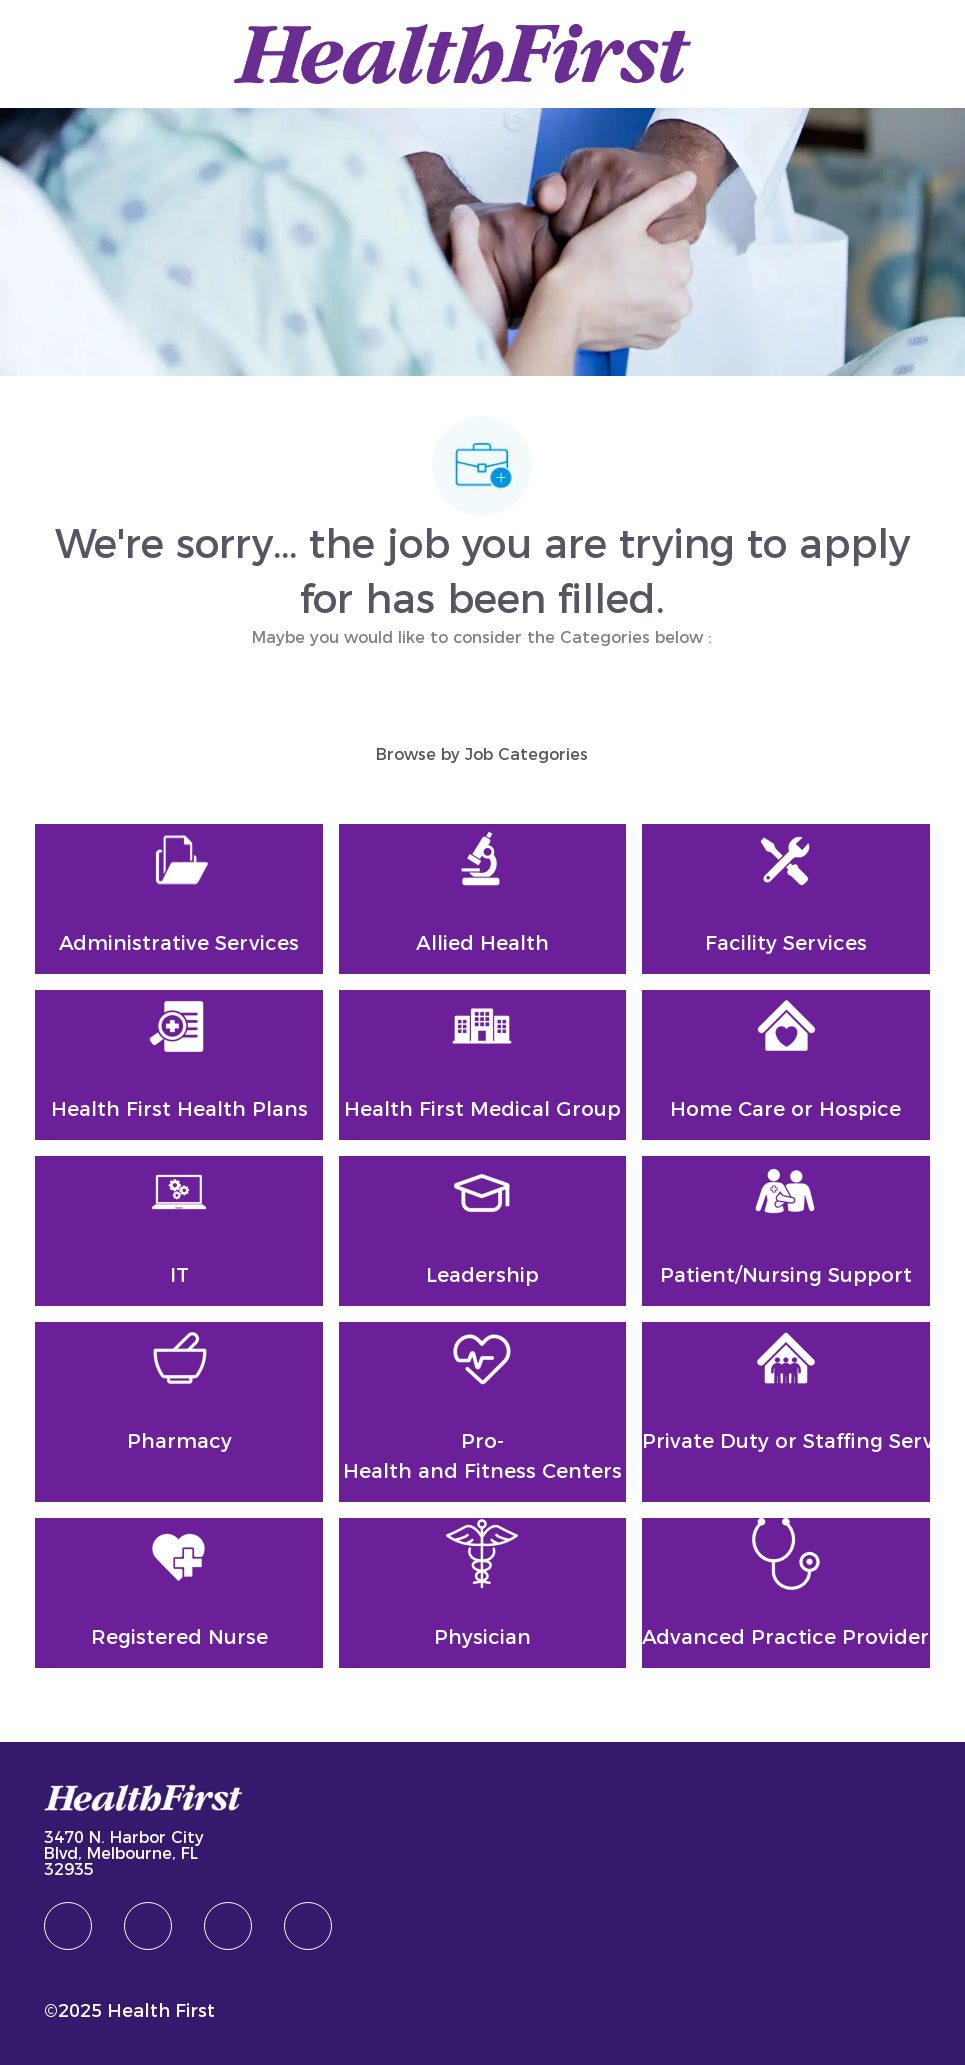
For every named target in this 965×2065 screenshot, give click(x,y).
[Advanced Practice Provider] (785, 1593)
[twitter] (228, 1926)
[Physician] (482, 1593)
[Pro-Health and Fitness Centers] (482, 1412)
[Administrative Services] (178, 899)
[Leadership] (482, 1231)
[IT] (178, 1231)
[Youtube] (308, 1926)
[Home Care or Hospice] (785, 1065)
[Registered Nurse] (178, 1593)
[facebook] (68, 1926)
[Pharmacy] (178, 1412)
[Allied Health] (482, 899)
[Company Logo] (462, 52)
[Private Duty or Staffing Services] (785, 1412)
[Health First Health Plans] (178, 1065)
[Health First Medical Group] (482, 1065)
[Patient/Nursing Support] (785, 1231)
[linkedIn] (148, 1926)
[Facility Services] (785, 899)
